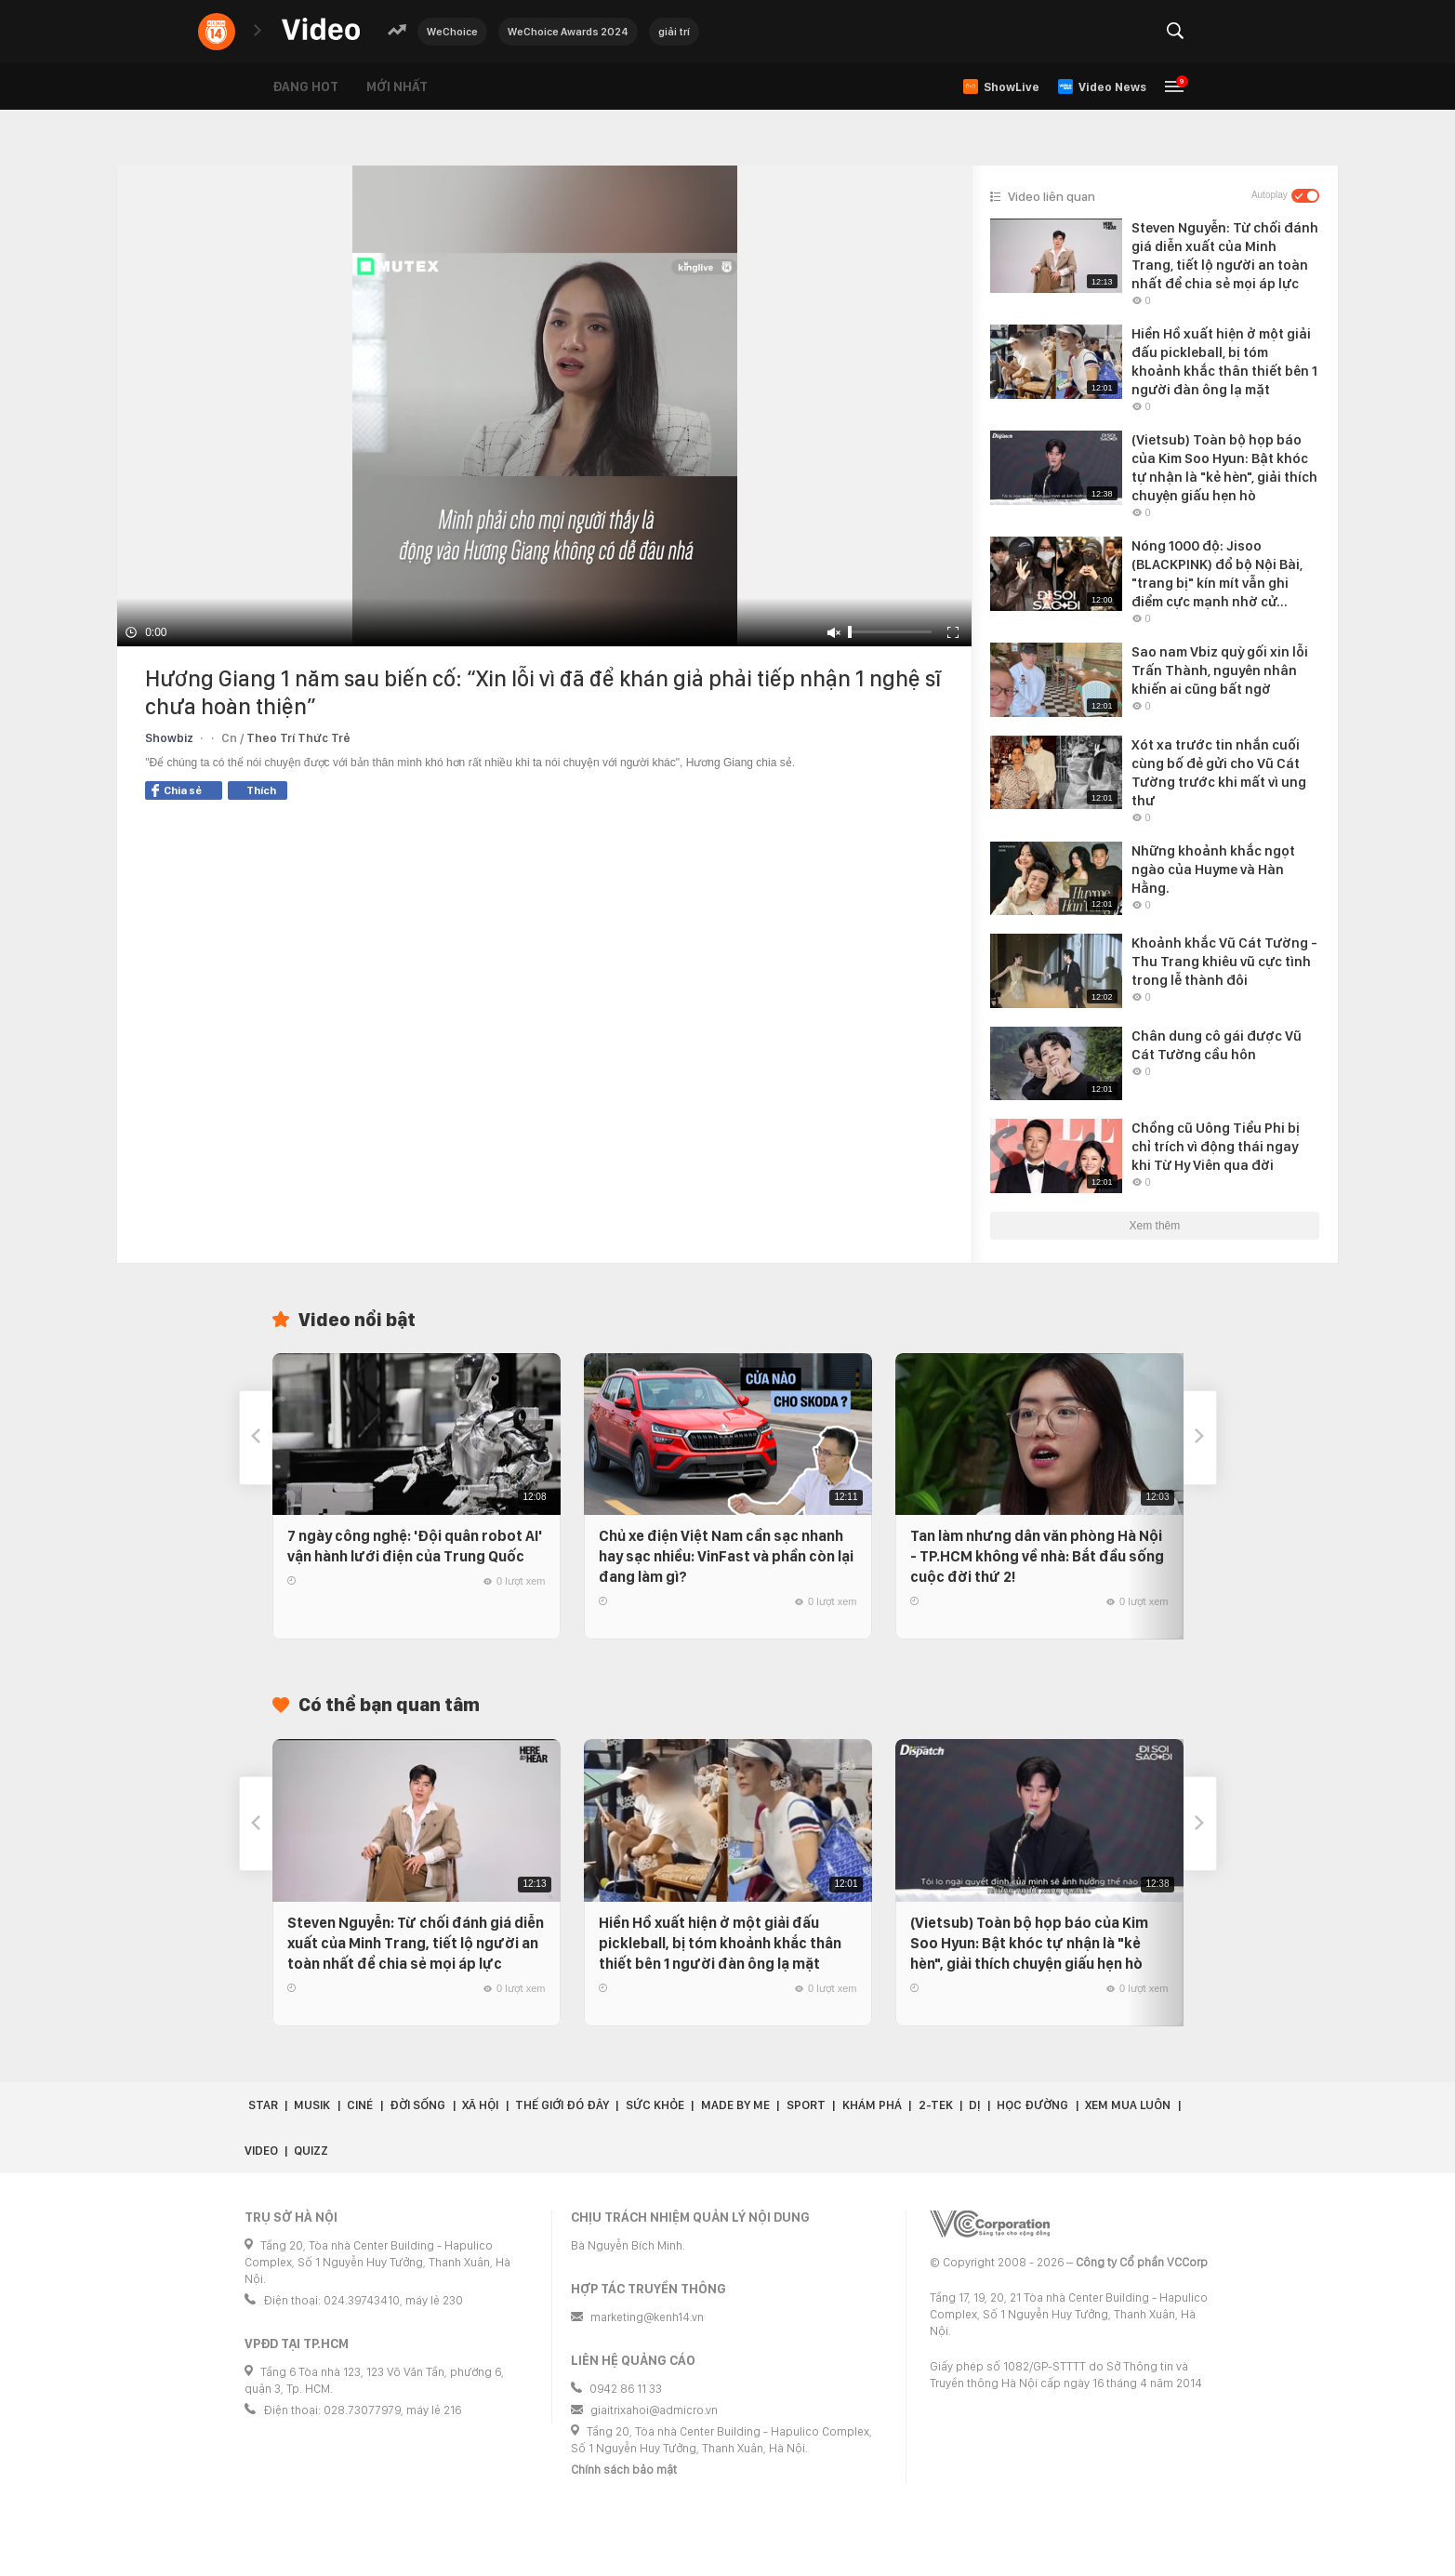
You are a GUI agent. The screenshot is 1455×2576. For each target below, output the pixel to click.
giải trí (674, 31)
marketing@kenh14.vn (647, 2317)
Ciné (360, 2105)
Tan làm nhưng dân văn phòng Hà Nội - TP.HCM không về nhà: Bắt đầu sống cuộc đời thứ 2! (1037, 1556)
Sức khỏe (655, 2105)
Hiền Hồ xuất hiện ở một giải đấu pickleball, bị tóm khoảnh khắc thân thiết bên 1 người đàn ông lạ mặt (720, 1943)
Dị (974, 2105)
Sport (806, 2105)
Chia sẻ (177, 790)
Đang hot (305, 86)
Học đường (1032, 2105)
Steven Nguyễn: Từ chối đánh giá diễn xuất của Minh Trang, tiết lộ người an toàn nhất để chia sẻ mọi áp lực (415, 1943)
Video (261, 2151)
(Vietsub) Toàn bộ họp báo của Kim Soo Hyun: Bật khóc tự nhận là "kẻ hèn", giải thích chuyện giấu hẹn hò (1029, 1943)
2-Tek (936, 2105)
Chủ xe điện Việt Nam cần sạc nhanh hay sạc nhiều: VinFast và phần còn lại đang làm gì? (726, 1556)
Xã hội (480, 2105)
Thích (261, 790)
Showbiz (169, 738)
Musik (312, 2105)
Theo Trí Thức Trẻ (298, 738)
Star (263, 2105)
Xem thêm (1155, 1225)
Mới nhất (397, 86)
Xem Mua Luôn (1128, 2105)
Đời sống (417, 2105)
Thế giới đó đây (562, 2105)
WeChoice (452, 31)
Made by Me (735, 2105)
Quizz (311, 2151)
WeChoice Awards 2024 (568, 31)
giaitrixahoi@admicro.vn (654, 2410)
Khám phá (872, 2105)
